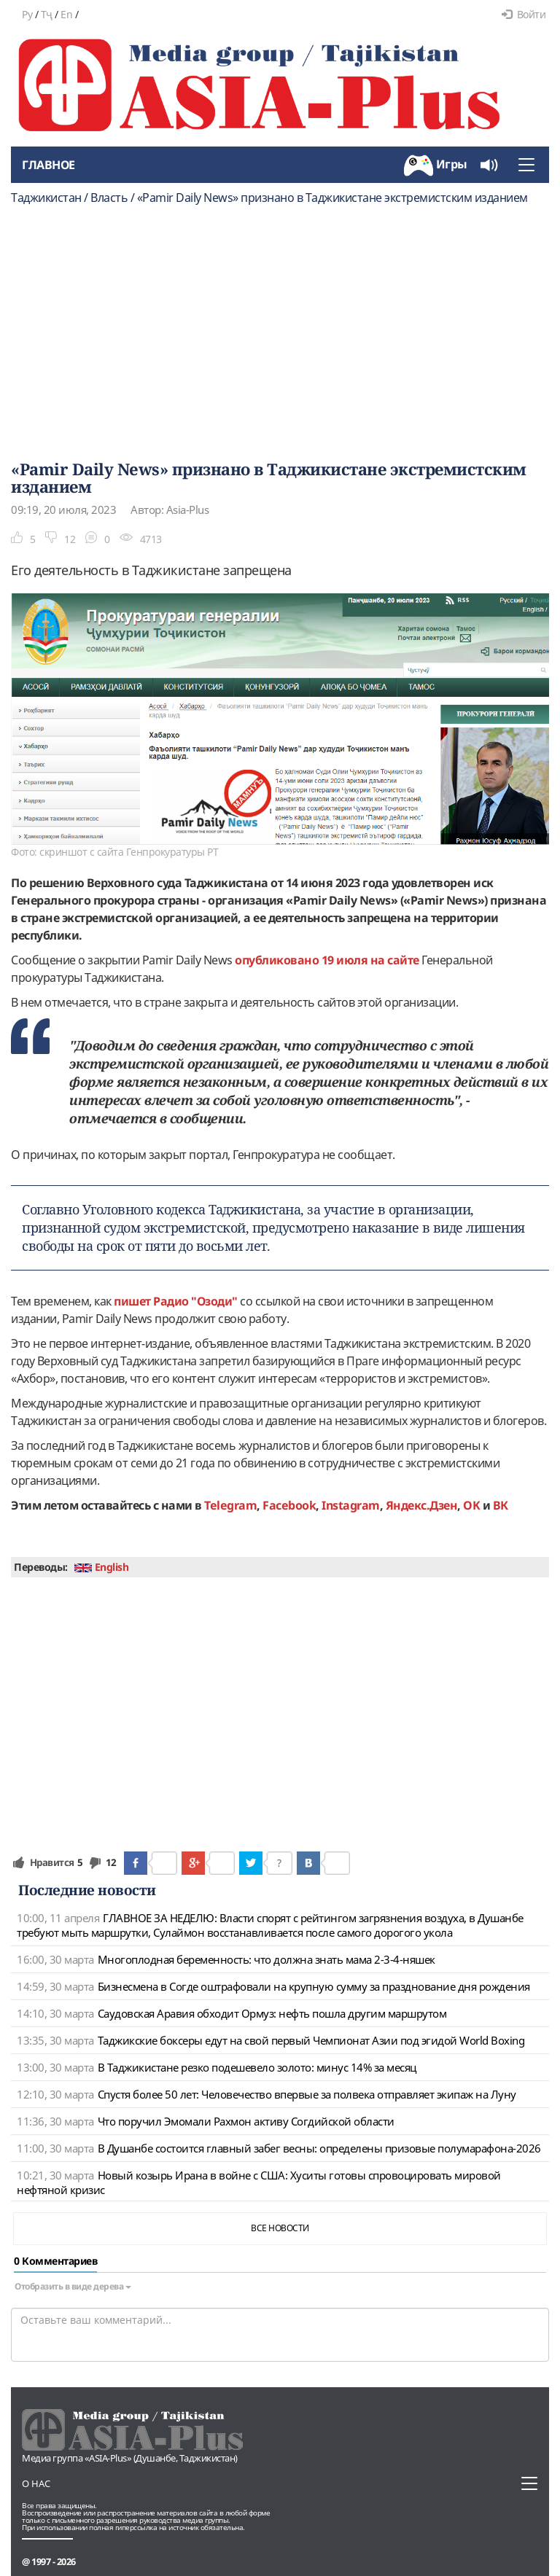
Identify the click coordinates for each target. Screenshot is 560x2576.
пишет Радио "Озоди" (176, 1301)
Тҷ (46, 14)
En (66, 14)
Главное (48, 165)
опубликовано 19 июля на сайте (327, 960)
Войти (523, 14)
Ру (27, 14)
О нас (36, 2483)
